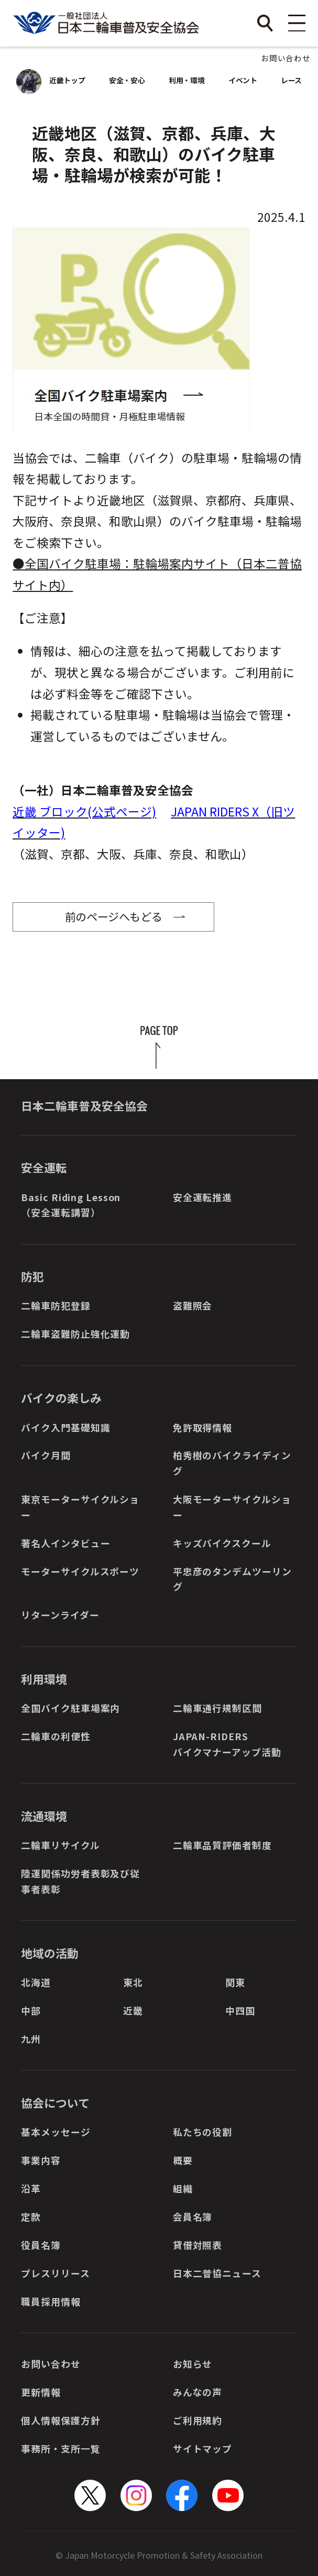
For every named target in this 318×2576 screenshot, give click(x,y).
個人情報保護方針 (60, 2420)
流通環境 (44, 1816)
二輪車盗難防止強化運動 (75, 1333)
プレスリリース (55, 2273)
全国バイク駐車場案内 (70, 1708)
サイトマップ (202, 2448)
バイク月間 (45, 1455)
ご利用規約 (197, 2420)
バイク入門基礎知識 (65, 1427)
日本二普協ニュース (217, 2273)
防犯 (32, 1276)
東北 (133, 1982)
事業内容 (41, 2160)
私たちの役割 (202, 2131)
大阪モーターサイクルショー (232, 1506)
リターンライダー (60, 1614)
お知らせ (193, 2363)
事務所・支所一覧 (60, 2448)
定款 (31, 2216)
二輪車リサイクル (60, 1845)
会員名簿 (193, 2216)
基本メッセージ (55, 2131)
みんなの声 (197, 2392)
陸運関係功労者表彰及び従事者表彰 (80, 1881)
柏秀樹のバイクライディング (232, 1462)
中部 (31, 2010)
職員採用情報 (50, 2301)
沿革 (31, 2188)
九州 (31, 2038)
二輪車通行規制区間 (217, 1708)
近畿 (133, 2010)
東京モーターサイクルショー (80, 1506)
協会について (55, 2103)
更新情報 (41, 2392)
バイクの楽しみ (61, 1398)
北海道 (36, 1982)
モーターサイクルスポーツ (80, 1571)
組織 (183, 2188)
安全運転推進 (202, 1197)
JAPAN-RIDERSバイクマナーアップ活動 (227, 1744)
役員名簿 (41, 2245)
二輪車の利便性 (55, 1736)
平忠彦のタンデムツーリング (232, 1579)
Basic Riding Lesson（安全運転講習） (70, 1204)
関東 (235, 1982)
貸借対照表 (197, 2245)
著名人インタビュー (65, 1543)
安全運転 (44, 1167)
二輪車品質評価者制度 (222, 1845)
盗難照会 (193, 1305)
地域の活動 (50, 1953)
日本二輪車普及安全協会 (84, 1105)
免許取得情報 (202, 1427)
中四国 (240, 2010)
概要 (183, 2160)
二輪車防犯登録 (55, 1305)
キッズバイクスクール (222, 1543)
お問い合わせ (285, 57)
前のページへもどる (113, 916)
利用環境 (44, 1679)
